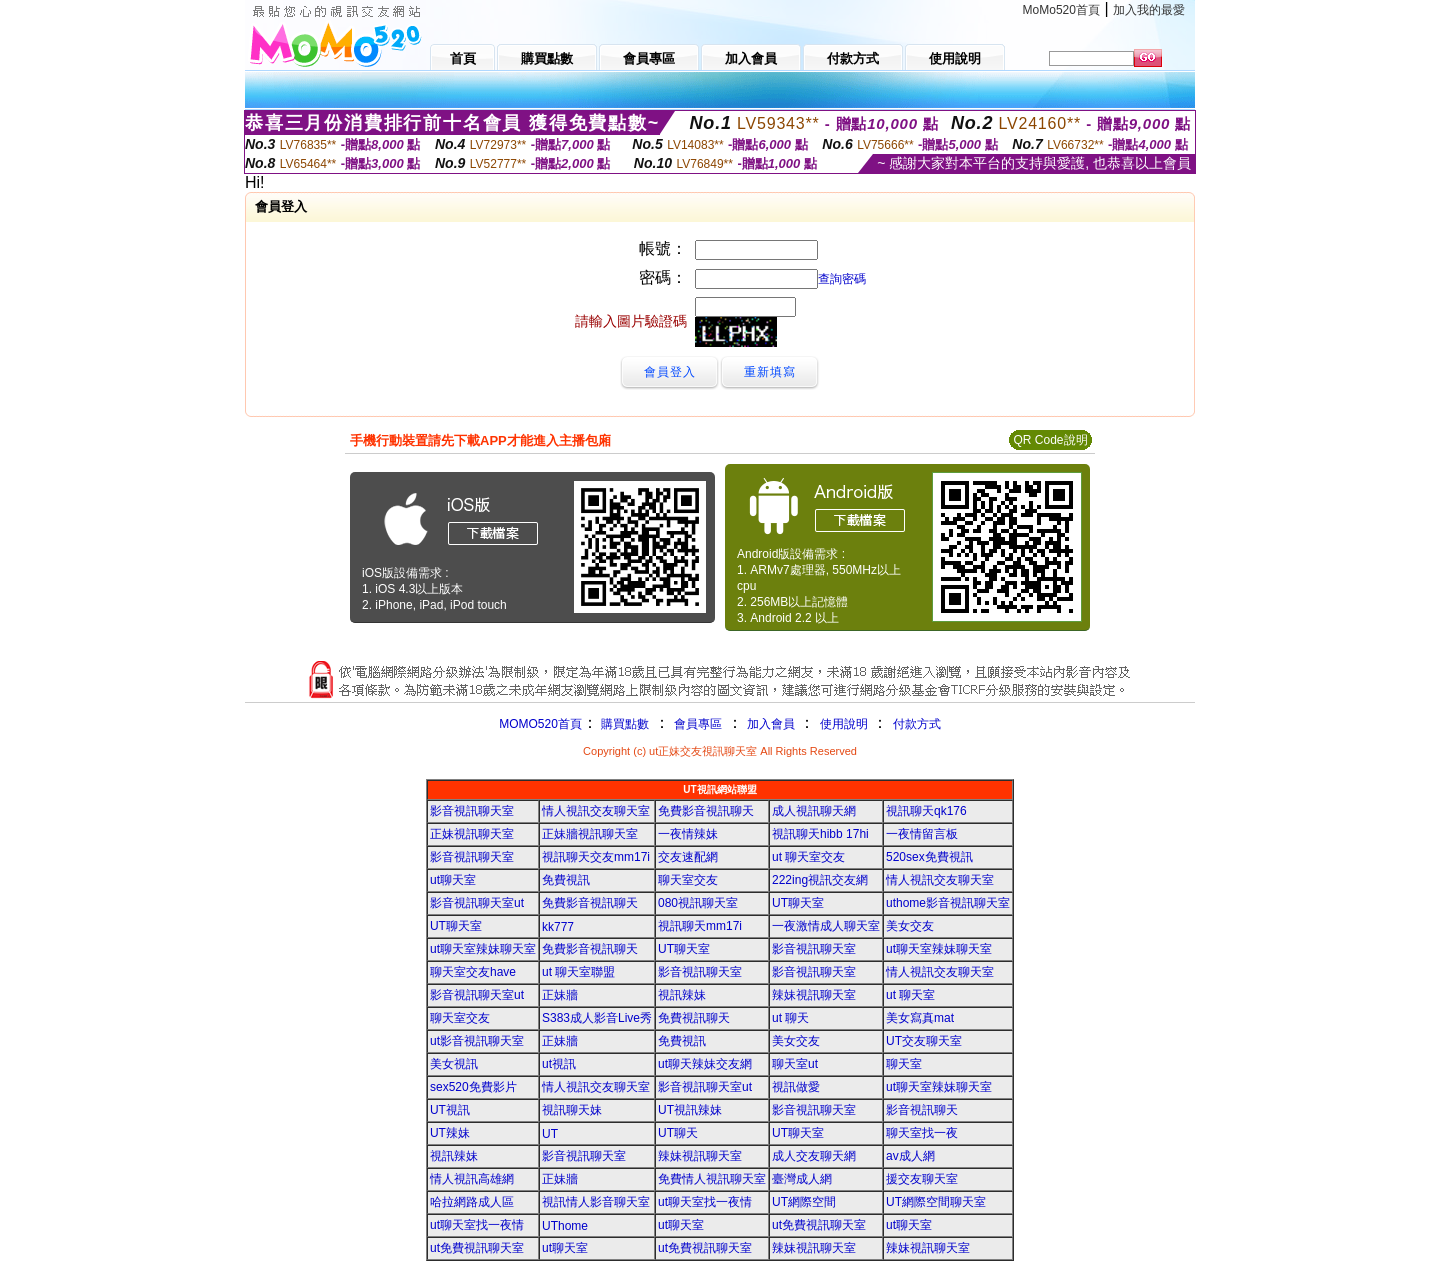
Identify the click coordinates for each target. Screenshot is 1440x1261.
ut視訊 (559, 1064)
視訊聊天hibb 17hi (820, 834)
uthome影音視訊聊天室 (948, 903)
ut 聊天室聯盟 (578, 972)
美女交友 (910, 926)
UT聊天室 (798, 903)
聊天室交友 (688, 880)
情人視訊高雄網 (472, 1179)
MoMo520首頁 (1061, 10)
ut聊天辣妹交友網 (705, 1064)
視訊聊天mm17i (700, 926)
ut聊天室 (453, 880)
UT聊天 (678, 1133)
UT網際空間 (804, 1202)
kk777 (558, 927)
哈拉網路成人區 (472, 1202)
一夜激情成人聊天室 (826, 926)
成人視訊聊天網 (814, 811)
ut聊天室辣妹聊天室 (483, 949)
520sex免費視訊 (929, 857)
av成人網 (910, 1156)
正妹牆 (560, 995)
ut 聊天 (790, 1018)
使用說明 (844, 724)
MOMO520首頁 (540, 724)
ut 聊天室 (910, 995)
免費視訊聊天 (694, 1018)
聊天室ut (795, 1064)
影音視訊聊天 (922, 1110)
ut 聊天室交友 (808, 857)
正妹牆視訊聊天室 (590, 834)
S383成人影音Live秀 (597, 1018)
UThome (565, 1226)
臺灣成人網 (802, 1179)
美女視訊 (454, 1064)
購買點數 (623, 724)
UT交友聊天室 (924, 1041)
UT (550, 1134)
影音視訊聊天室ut (477, 903)
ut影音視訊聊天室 (477, 1041)
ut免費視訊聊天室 (819, 1225)
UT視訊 (450, 1110)
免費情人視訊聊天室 (712, 1179)
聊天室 (904, 1064)
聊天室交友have (473, 972)
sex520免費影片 (473, 1087)
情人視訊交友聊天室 (596, 811)
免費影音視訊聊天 (706, 811)
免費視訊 (566, 880)
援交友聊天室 (922, 1179)
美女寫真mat (920, 1018)
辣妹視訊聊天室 (814, 995)
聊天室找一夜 (922, 1133)
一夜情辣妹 (688, 834)
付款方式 (917, 724)
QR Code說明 (1050, 440)
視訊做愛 (796, 1087)
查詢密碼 (842, 279)
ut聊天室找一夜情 (705, 1202)
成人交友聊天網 (814, 1156)
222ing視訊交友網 (820, 880)
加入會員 (771, 724)
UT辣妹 (450, 1133)
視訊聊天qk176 (926, 811)
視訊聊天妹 (572, 1110)
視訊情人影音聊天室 (596, 1202)
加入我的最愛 (1149, 10)
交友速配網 (688, 857)
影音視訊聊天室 (472, 811)
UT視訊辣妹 (690, 1110)
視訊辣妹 (682, 995)
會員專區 (698, 724)
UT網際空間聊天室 (936, 1202)
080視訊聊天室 (698, 903)
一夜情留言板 (922, 834)
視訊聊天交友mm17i (596, 857)
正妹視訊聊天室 (472, 834)
